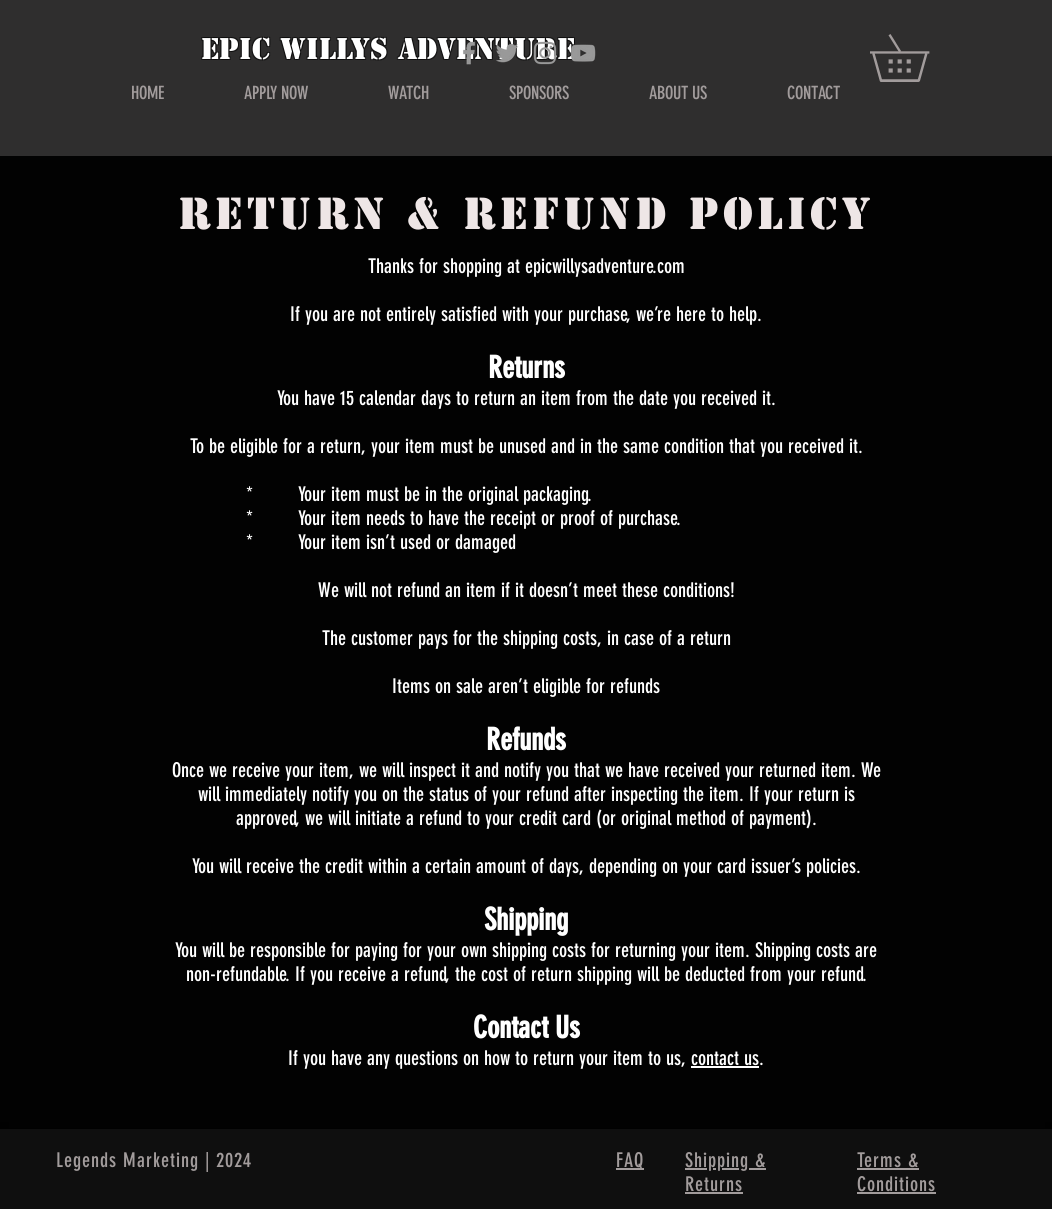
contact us (725, 1058)
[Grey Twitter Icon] (507, 53)
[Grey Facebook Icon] (469, 53)
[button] (922, 58)
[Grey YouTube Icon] (583, 53)
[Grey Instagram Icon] (545, 53)
